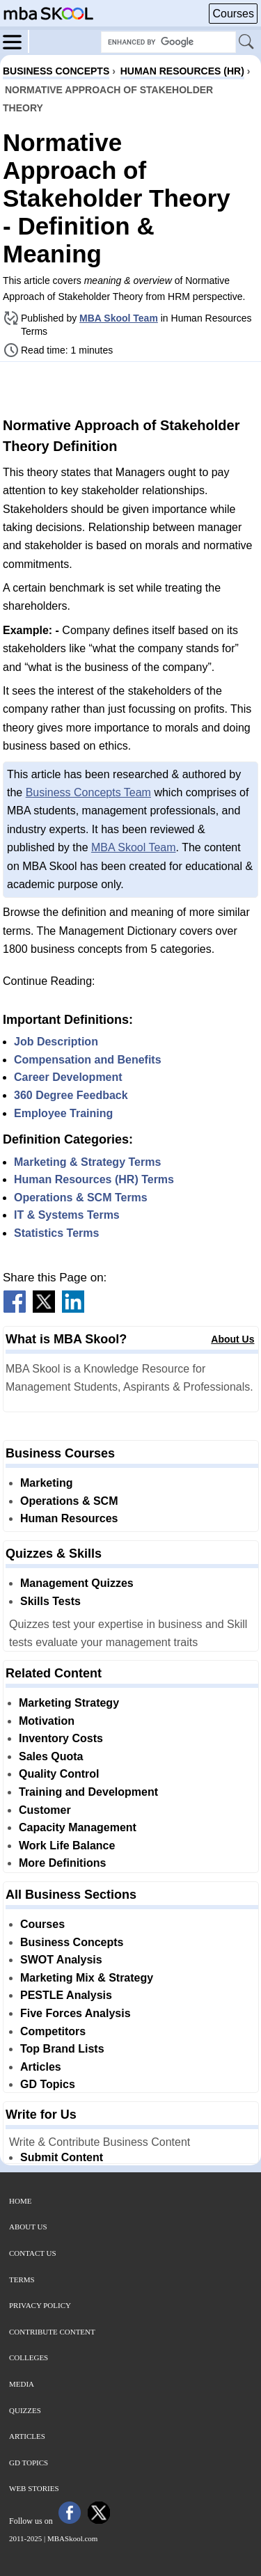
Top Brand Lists (62, 2049)
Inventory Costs (61, 1738)
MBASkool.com (72, 2538)
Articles (40, 2067)
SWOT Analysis (61, 1960)
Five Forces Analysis (75, 2013)
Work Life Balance (67, 1845)
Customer (45, 1810)
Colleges (28, 2357)
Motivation (46, 1721)
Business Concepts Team (88, 792)
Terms (22, 2279)
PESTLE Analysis (66, 1995)
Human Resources (69, 1518)
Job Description (56, 1042)
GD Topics (47, 2084)
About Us (232, 1339)
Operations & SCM (69, 1501)
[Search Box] (168, 42)
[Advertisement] (130, 387)
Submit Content (61, 2157)
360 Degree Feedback (71, 1095)
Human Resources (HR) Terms (94, 1179)
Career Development (68, 1077)
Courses (233, 13)
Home (20, 2201)
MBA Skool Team (118, 318)
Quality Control (59, 1774)
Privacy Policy (40, 2305)
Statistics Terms (56, 1233)
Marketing (46, 1483)
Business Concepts (71, 1942)
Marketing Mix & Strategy (86, 1978)
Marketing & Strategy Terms (87, 1162)
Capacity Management (77, 1827)
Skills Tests (50, 1601)
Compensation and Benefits (87, 1060)
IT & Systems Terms (67, 1215)
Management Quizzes (77, 1583)
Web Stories (34, 2488)
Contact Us (32, 2253)
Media (21, 2384)
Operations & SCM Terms (81, 1197)
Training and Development (88, 1792)
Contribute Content (52, 2332)
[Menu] (16, 41)
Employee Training (63, 1113)
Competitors (53, 2031)
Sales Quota (51, 1756)
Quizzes (25, 2410)
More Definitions (62, 1863)
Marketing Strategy (69, 1703)
